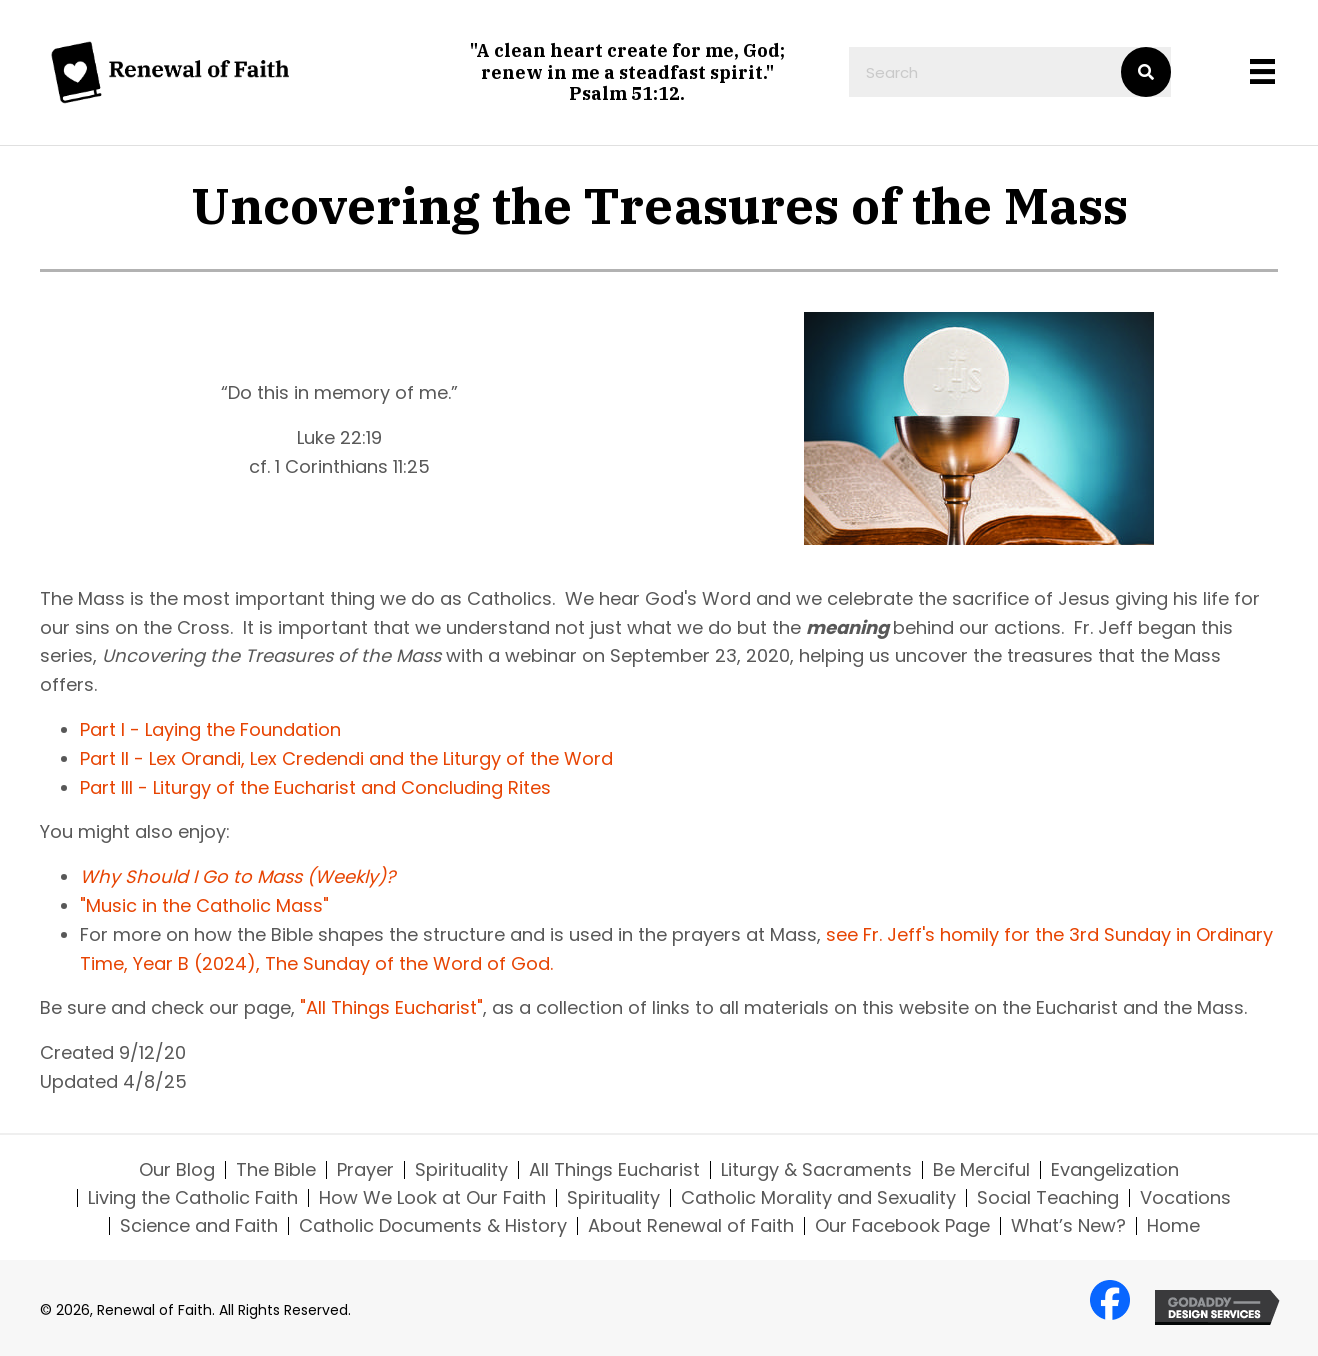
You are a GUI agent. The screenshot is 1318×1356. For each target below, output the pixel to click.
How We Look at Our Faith (432, 1198)
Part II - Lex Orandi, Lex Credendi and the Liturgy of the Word (346, 758)
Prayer (365, 1170)
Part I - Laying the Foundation (210, 729)
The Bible (276, 1170)
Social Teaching (1048, 1198)
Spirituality (461, 1170)
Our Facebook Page (902, 1226)
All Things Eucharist (614, 1170)
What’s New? (1068, 1226)
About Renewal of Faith (691, 1226)
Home (1173, 1226)
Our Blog (177, 1170)
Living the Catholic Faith (193, 1198)
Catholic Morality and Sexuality (818, 1198)
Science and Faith (199, 1226)
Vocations (1185, 1198)
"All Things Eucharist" (391, 1007)
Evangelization (1115, 1170)
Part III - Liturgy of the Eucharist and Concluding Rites (315, 787)
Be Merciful (981, 1170)
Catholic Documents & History (433, 1226)
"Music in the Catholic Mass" (204, 905)
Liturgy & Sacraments (816, 1170)
